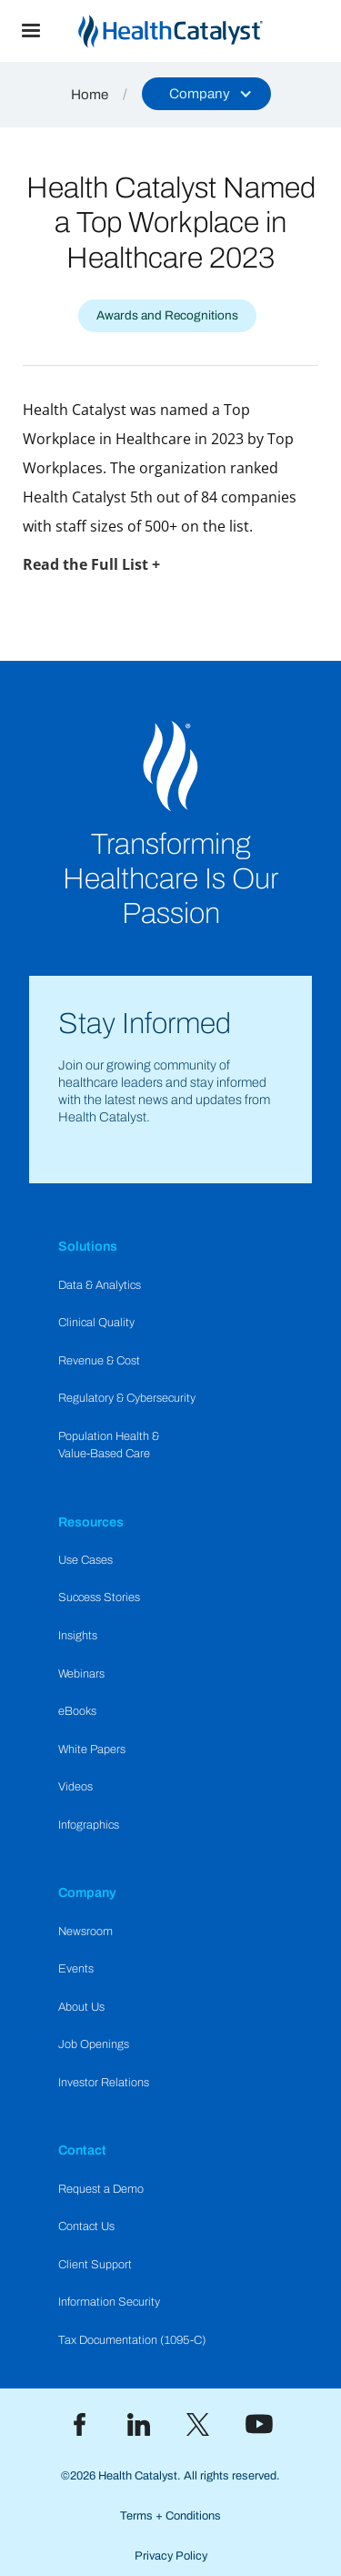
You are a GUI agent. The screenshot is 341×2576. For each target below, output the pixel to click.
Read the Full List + (91, 564)
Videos (75, 1786)
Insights (77, 1635)
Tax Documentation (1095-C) (132, 2340)
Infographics (88, 1825)
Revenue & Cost (99, 1360)
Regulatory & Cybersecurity (127, 1398)
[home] (201, 31)
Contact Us (86, 2226)
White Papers (91, 1749)
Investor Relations (103, 2082)
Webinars (81, 1674)
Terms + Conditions (170, 2516)
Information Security (109, 2302)
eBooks (77, 1711)
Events (76, 1968)
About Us (81, 2007)
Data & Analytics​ (99, 1285)
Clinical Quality (96, 1322)
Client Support (95, 2264)
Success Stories (99, 1597)
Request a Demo (101, 2189)
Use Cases (85, 1560)
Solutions (87, 1246)
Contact (82, 2150)
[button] (31, 31)
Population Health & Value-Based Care (108, 1445)
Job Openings (93, 2044)
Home (89, 94)
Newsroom (85, 1931)
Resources (91, 1522)
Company (87, 1892)
